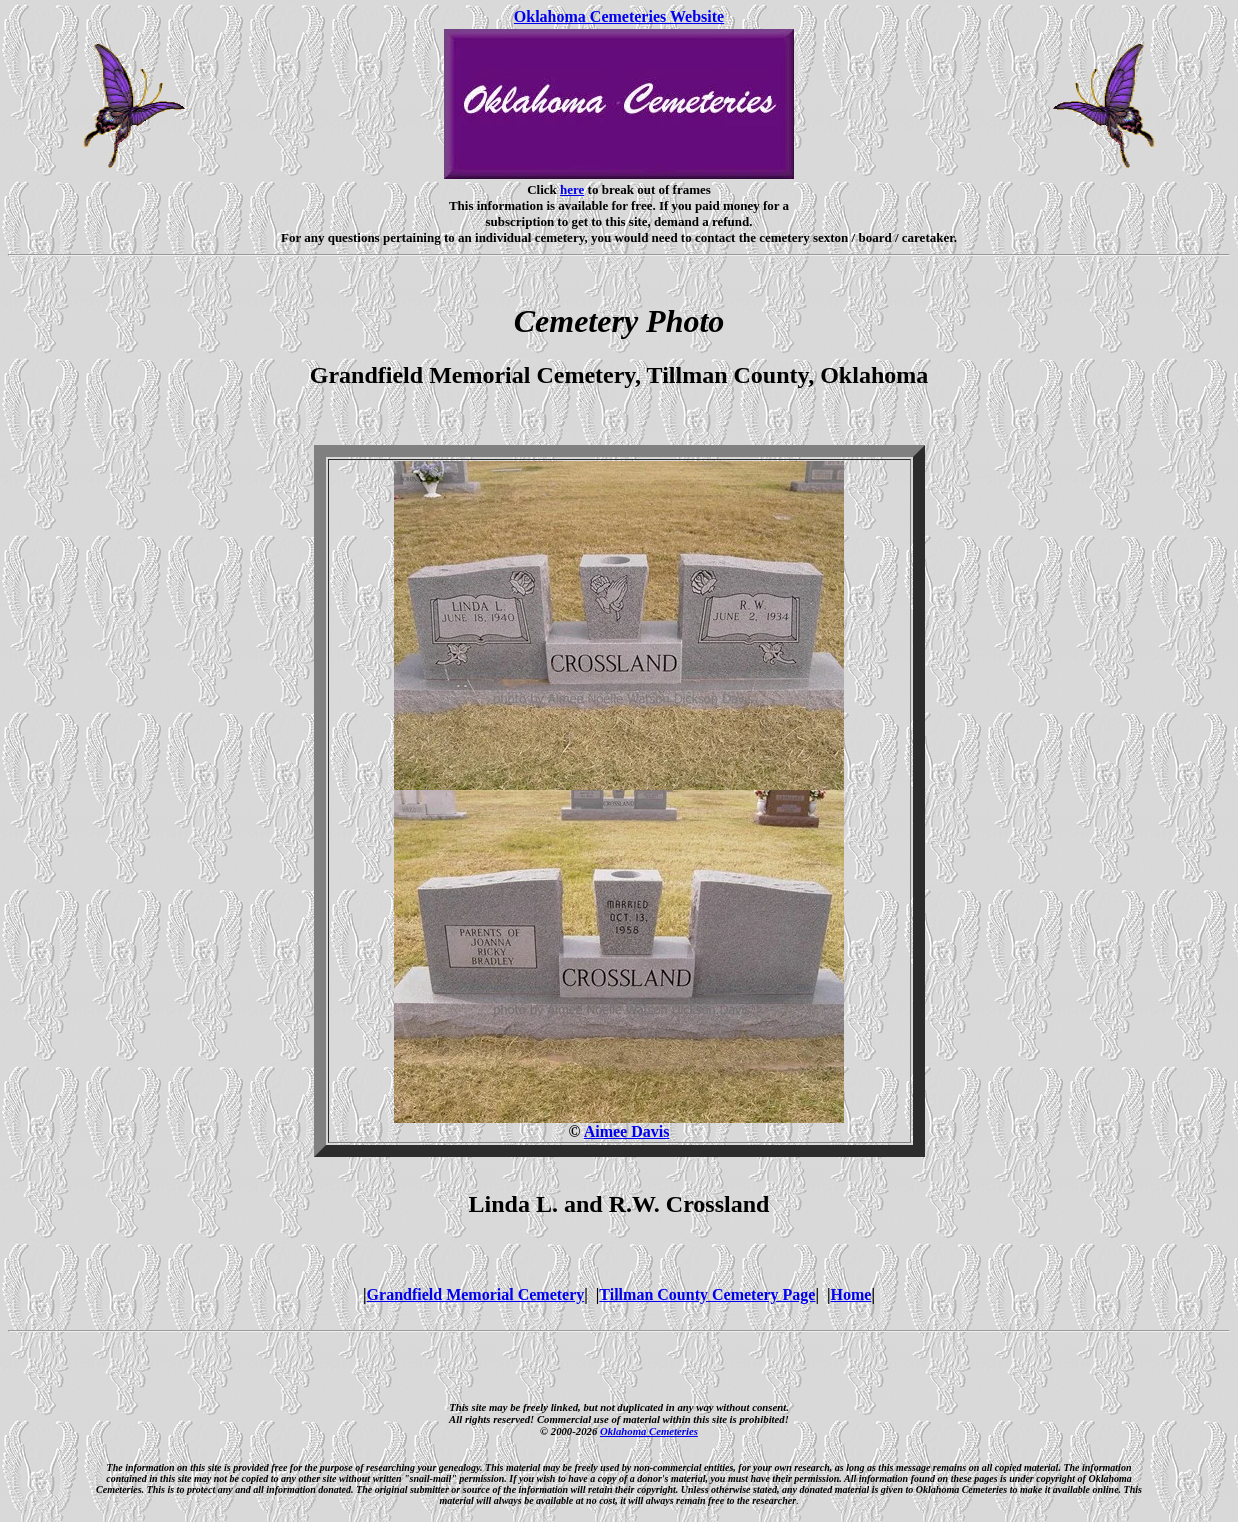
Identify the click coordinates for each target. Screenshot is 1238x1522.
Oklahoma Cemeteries (649, 1431)
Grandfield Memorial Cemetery (476, 1294)
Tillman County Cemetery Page (707, 1294)
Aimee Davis (627, 1131)
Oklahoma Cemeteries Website (619, 16)
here (572, 189)
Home (851, 1294)
